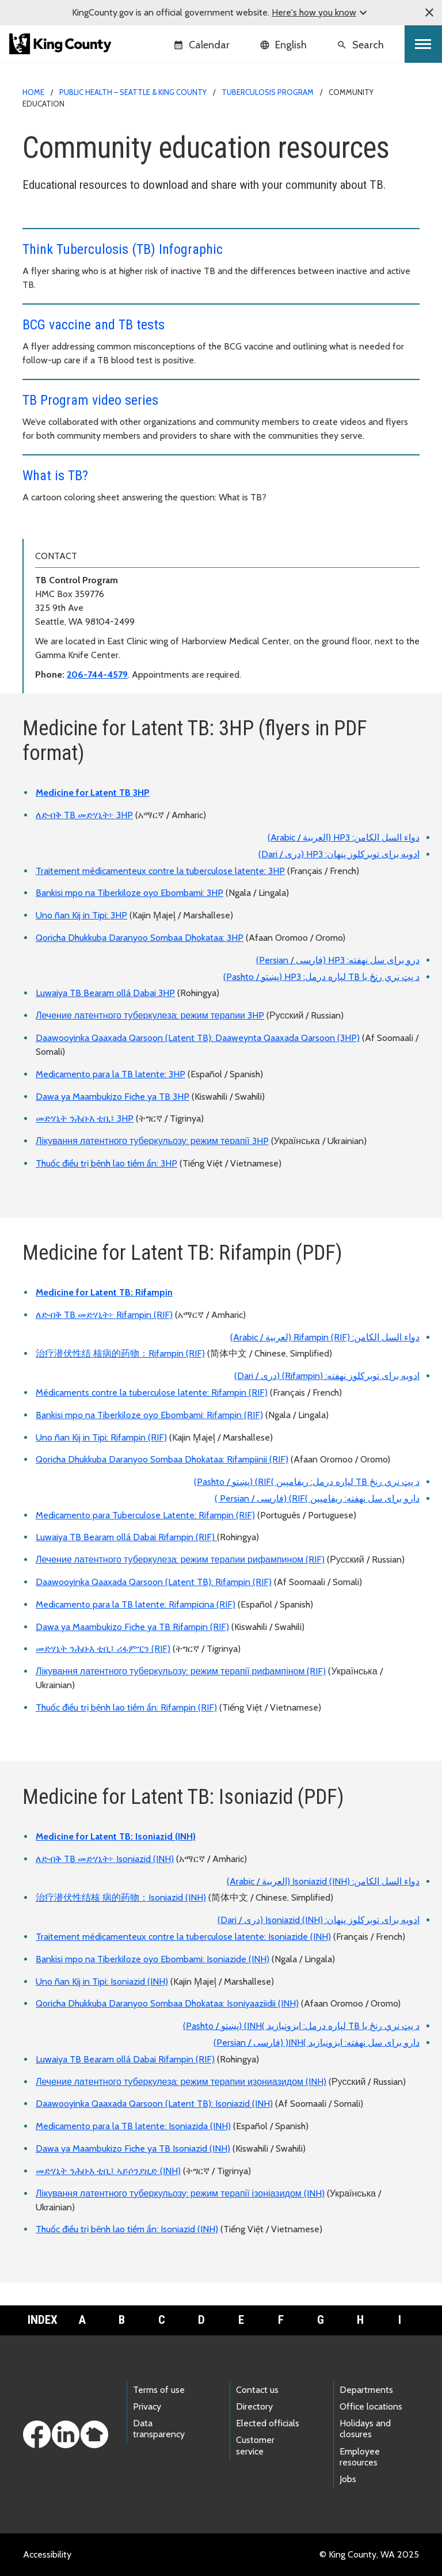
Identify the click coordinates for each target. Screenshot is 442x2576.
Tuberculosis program (268, 92)
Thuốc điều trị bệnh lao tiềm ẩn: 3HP (106, 1163)
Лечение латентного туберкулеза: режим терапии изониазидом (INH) (181, 2081)
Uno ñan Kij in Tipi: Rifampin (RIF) (101, 1437)
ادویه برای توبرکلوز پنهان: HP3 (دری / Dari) (339, 854)
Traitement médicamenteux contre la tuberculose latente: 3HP (160, 870)
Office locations (371, 2406)
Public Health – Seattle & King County (133, 92)
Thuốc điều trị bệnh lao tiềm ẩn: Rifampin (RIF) (126, 1707)
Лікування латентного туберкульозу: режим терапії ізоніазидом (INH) (180, 2193)
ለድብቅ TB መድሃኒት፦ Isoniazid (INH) (105, 1858)
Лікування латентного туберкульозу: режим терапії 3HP (152, 1140)
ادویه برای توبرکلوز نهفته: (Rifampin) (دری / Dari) (327, 1375)
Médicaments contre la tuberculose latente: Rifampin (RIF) (152, 1392)
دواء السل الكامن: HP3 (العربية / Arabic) (344, 837)
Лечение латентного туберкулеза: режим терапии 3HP (150, 1015)
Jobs (348, 2479)
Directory (254, 2406)
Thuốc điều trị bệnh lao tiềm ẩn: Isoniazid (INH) (127, 2229)
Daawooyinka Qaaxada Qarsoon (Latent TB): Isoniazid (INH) (154, 2103)
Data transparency (159, 2429)
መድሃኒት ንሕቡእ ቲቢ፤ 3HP (85, 1118)
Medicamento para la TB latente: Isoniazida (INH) (133, 2126)
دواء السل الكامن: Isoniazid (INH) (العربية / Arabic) (323, 1881)
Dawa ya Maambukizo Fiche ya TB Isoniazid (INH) (133, 2148)
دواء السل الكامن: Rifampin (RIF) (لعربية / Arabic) (325, 1337)
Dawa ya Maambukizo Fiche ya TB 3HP (112, 1096)
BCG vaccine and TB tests (93, 325)
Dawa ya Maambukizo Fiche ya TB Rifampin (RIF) (132, 1626)
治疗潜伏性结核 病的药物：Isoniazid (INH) (121, 1897)
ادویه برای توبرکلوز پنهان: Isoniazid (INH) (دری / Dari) (319, 1919)
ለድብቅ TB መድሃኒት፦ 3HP (84, 815)
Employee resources (360, 2457)
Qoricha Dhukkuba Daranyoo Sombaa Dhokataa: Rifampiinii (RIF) (162, 1459)
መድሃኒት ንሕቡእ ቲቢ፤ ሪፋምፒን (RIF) (103, 1648)
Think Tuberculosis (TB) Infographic (122, 249)
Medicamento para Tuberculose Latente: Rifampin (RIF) (145, 1515)
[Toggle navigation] (423, 44)
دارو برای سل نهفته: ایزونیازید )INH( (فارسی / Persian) (317, 2042)
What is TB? (55, 476)
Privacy (147, 2406)
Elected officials (267, 2423)
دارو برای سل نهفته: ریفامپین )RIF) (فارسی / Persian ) (317, 1498)
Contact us (257, 2389)
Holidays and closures (365, 2429)
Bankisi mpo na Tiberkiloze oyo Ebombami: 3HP (129, 892)
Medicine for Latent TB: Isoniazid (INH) (116, 1836)
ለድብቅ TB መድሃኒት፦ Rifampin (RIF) (104, 1314)
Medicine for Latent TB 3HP (93, 792)
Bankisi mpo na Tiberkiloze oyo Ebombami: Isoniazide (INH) (152, 1959)
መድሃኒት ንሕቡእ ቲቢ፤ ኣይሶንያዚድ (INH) (108, 2170)
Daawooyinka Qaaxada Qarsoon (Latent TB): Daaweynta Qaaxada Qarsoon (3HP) (198, 1037)
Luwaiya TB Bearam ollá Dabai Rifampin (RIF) (126, 1537)
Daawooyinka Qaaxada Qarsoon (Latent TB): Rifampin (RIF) (154, 1581)
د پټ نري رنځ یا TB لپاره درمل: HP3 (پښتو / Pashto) (321, 976)
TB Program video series (90, 400)
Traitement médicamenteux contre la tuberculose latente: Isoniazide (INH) (183, 1936)
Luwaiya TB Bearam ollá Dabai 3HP (105, 992)
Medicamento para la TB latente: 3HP (110, 1074)
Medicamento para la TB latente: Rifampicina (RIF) (135, 1604)
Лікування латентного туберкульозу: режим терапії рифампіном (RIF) (181, 1671)
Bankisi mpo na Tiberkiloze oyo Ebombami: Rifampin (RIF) (149, 1414)
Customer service (255, 2445)
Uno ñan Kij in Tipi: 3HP (81, 915)
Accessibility (47, 2554)
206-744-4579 (97, 674)
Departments (366, 2389)
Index (43, 2320)
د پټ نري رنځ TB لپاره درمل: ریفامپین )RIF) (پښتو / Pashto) (307, 1481)
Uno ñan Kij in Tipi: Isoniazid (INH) (102, 1981)
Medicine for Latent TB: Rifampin (104, 1292)
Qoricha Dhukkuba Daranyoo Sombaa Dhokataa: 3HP (139, 937)
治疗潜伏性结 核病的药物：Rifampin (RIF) (120, 1353)
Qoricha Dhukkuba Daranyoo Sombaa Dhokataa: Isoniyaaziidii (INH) (167, 2003)
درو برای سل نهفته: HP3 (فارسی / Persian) (338, 960)
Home (33, 92)
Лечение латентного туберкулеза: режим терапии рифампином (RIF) (180, 1559)
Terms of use (159, 2389)
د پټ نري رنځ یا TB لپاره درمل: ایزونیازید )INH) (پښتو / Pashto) (301, 2025)
